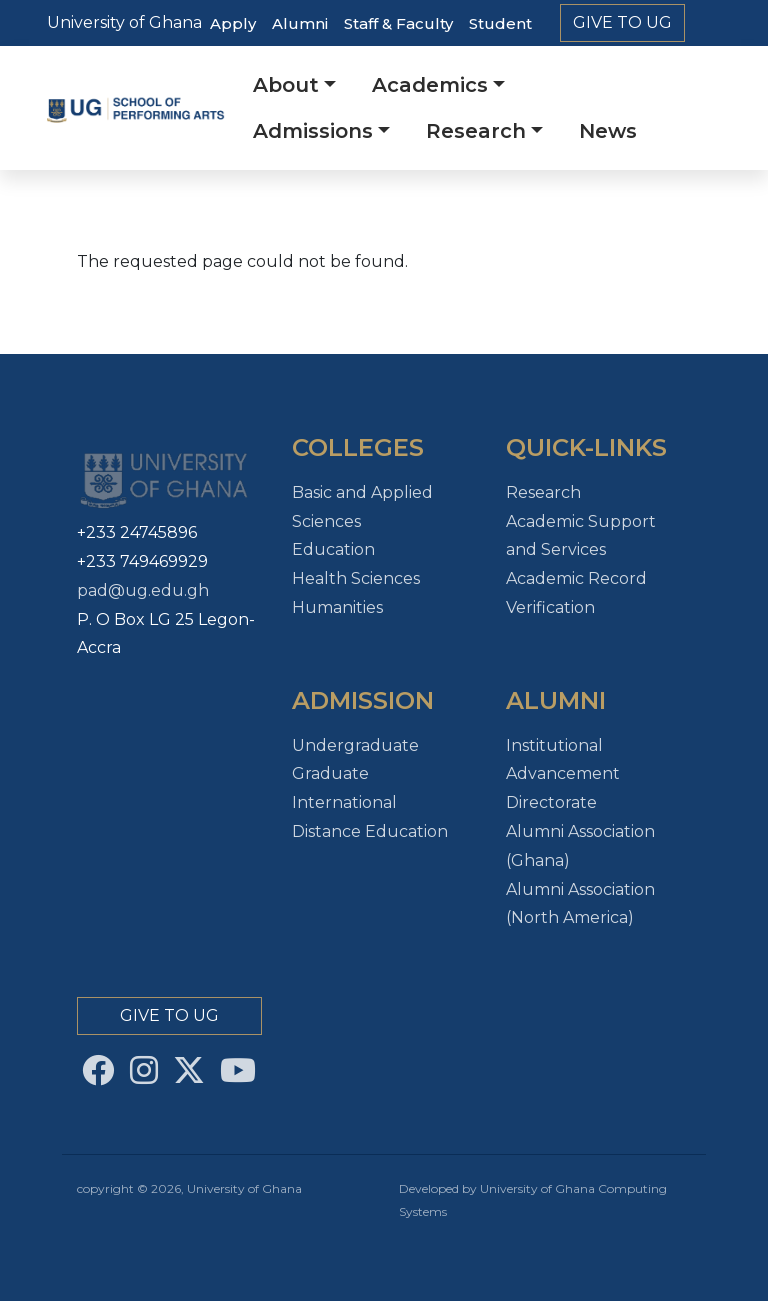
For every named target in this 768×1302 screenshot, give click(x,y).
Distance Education (370, 831)
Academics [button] (430, 85)
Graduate (330, 773)
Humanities (337, 607)
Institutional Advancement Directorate (563, 774)
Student (500, 23)
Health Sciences (356, 578)
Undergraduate (355, 745)
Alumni (300, 23)
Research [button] (476, 131)
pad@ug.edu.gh (143, 590)
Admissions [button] (313, 131)
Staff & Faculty (398, 23)
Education (333, 549)
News (608, 131)
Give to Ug (622, 22)
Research (543, 492)
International (344, 802)
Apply (233, 23)
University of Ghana (124, 22)
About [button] (286, 85)
